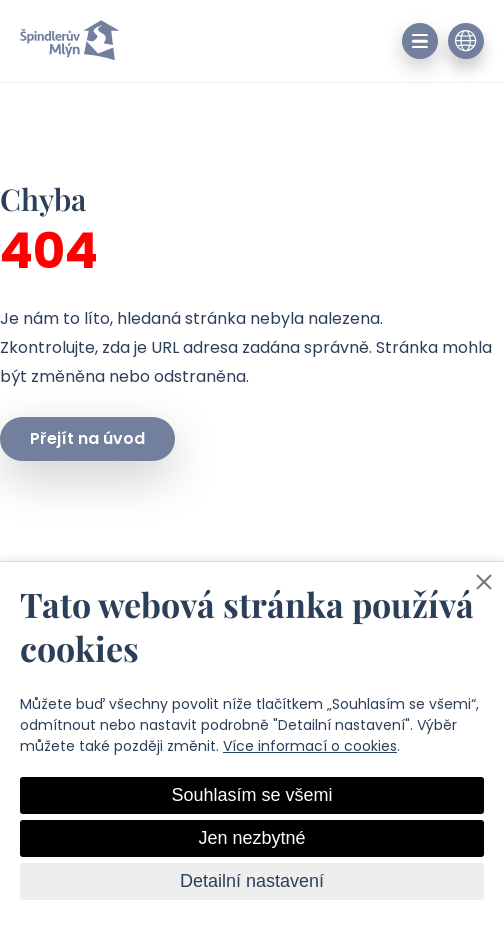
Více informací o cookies (310, 746)
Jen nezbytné (251, 838)
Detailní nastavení (252, 881)
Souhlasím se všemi (251, 795)
